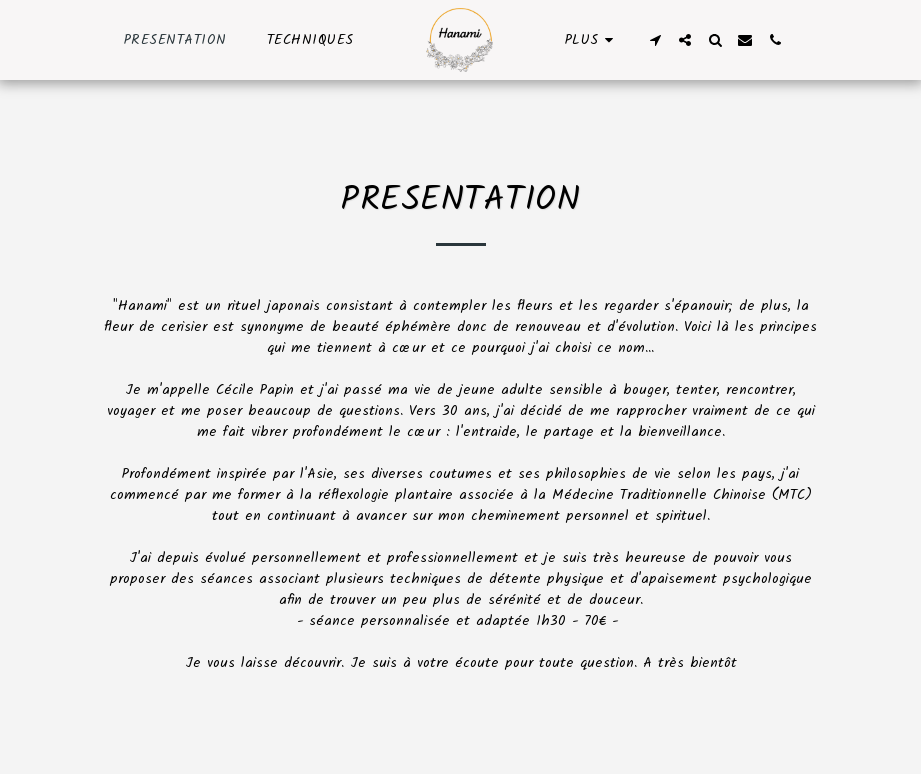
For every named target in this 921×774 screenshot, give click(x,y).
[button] (655, 40)
